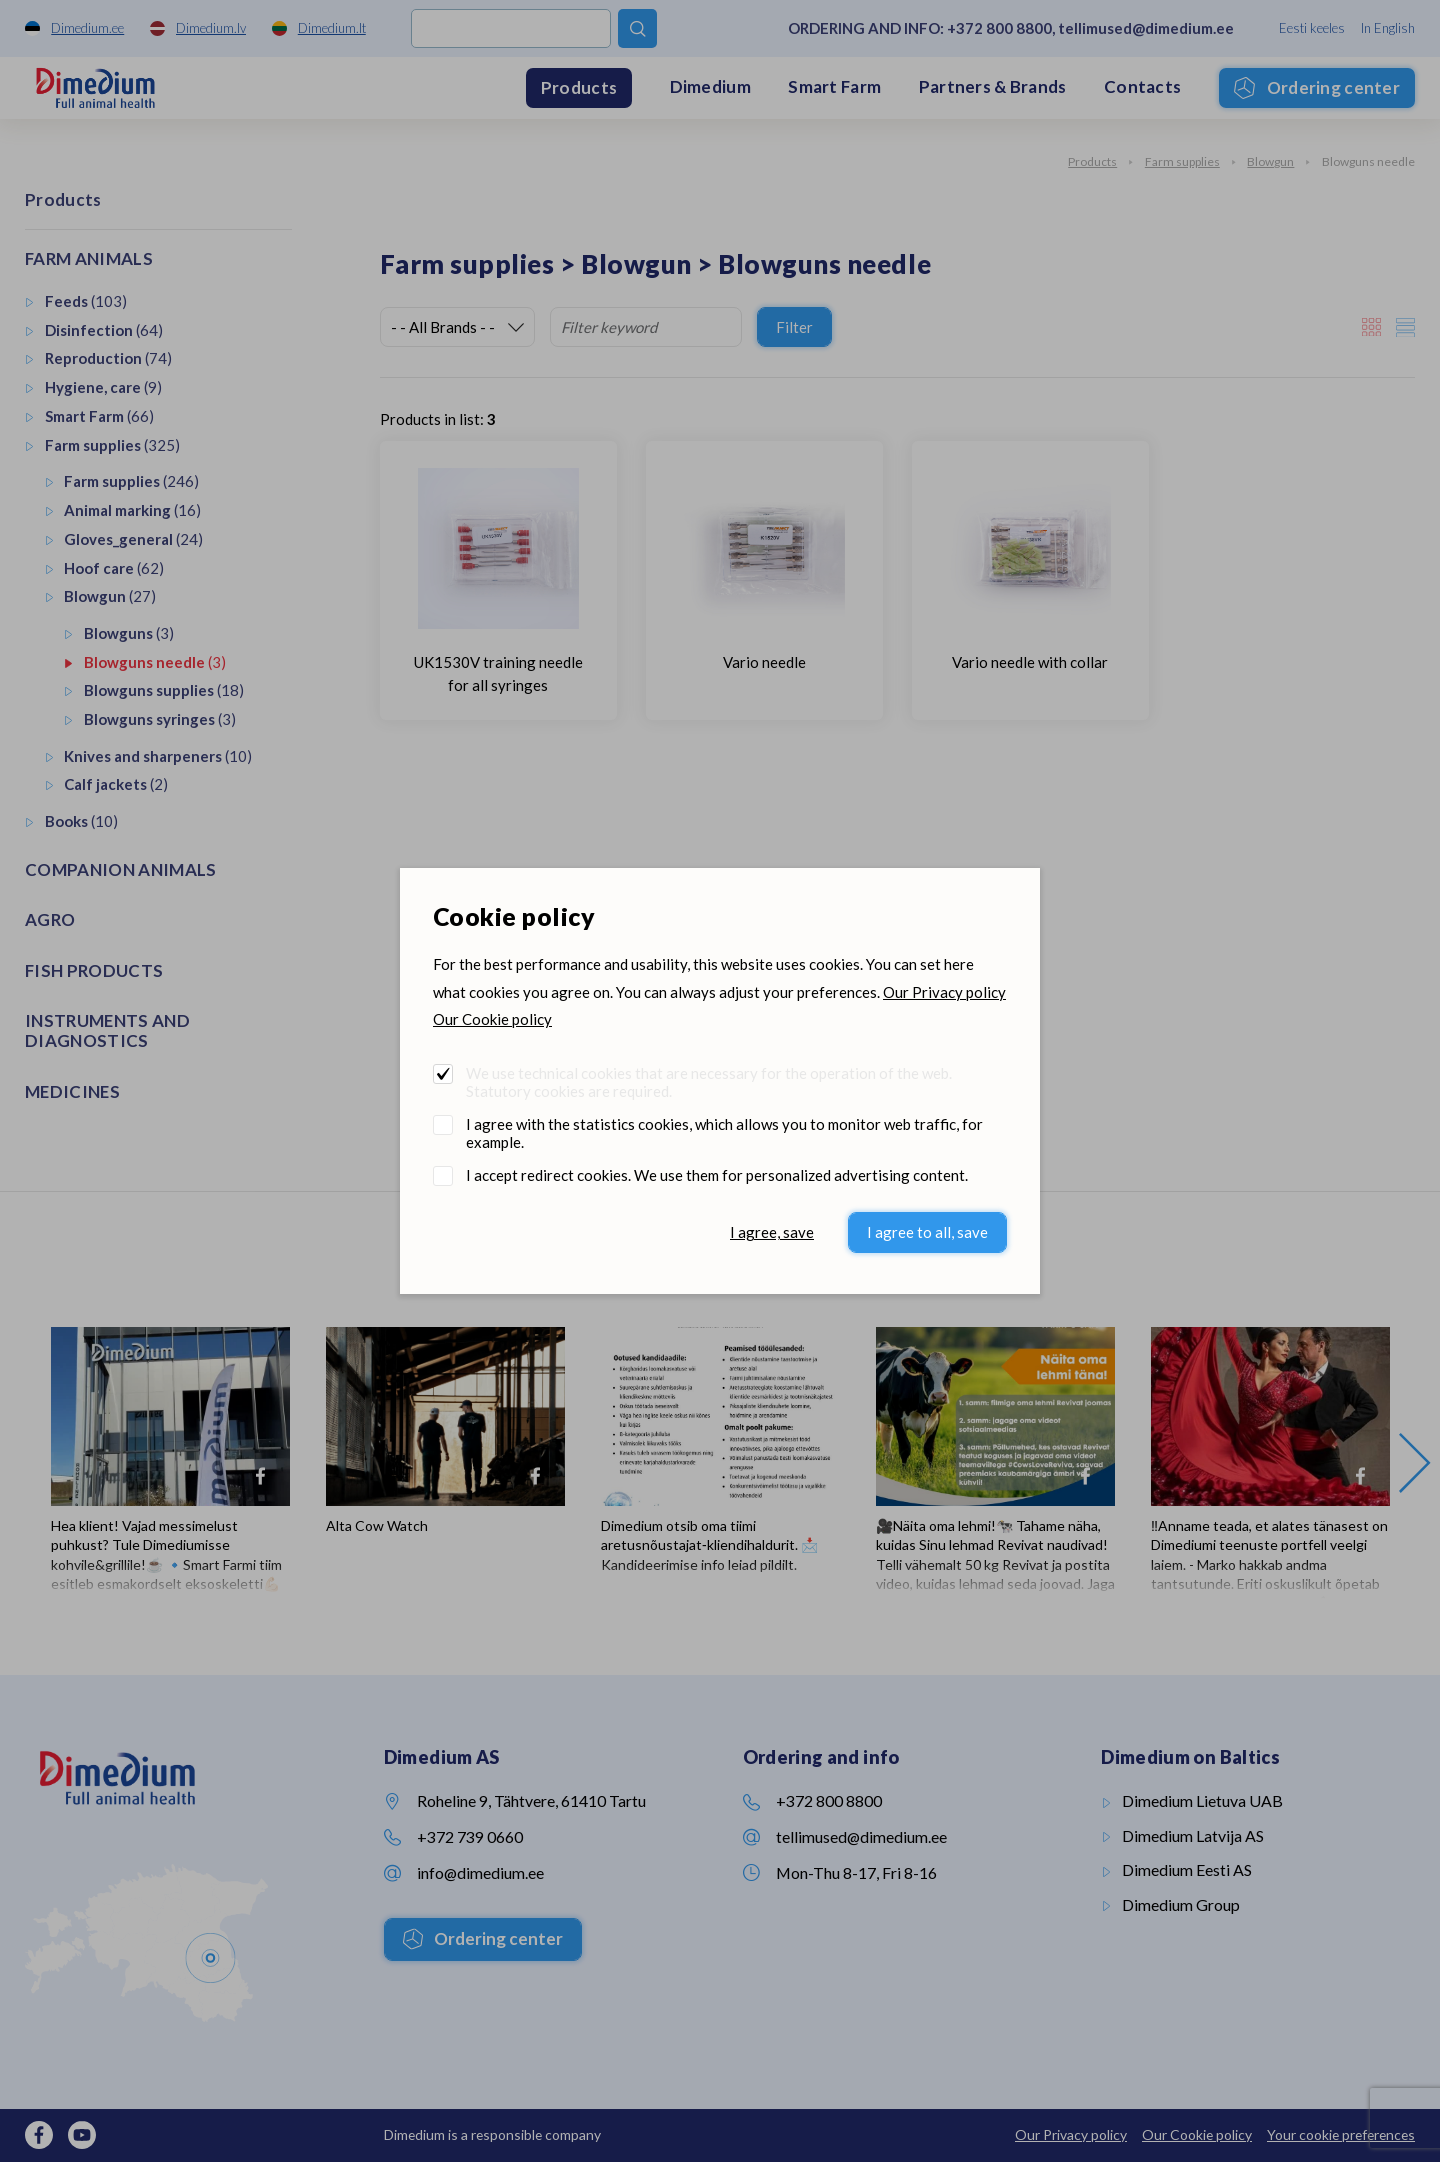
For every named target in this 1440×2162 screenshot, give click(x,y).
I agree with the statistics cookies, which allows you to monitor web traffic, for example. (724, 1133)
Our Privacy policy (944, 992)
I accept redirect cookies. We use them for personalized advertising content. (717, 1175)
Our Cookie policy (492, 1019)
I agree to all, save (927, 1232)
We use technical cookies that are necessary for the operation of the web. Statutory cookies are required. (709, 1082)
